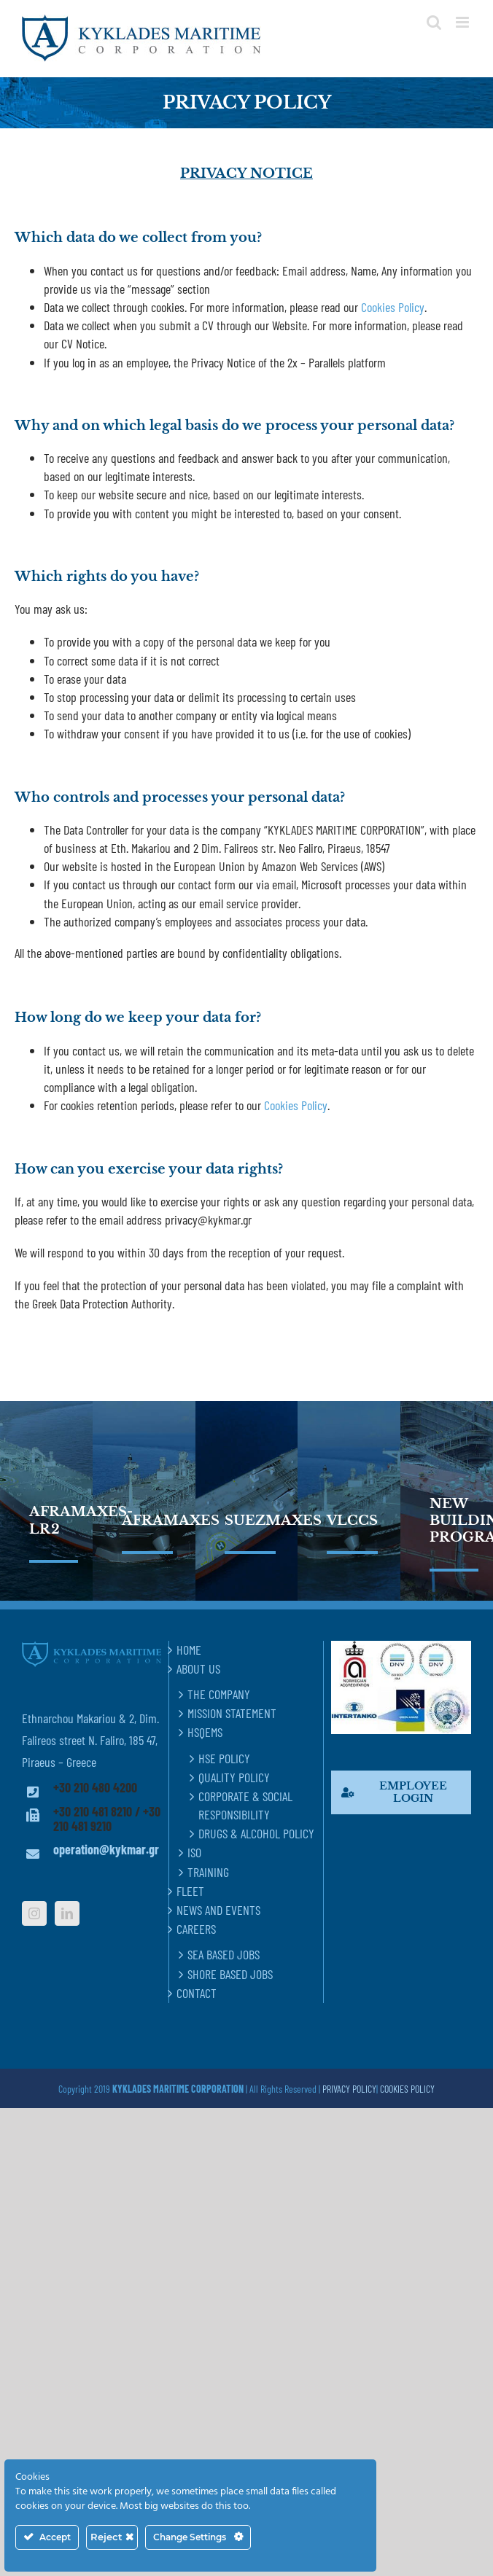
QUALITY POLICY (234, 1777)
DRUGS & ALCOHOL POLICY (256, 1833)
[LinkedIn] (67, 1913)
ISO (194, 1852)
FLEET (190, 1891)
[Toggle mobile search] (434, 22)
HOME (188, 1650)
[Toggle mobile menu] (463, 22)
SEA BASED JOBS (223, 1954)
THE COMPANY (218, 1694)
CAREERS (196, 1929)
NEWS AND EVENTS (218, 1910)
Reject (111, 2536)
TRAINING (208, 1872)
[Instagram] (34, 1913)
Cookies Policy (392, 307)
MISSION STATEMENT (231, 1713)
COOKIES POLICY (407, 2089)
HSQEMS (204, 1732)
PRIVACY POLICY (349, 2089)
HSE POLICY (224, 1758)
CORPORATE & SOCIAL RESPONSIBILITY (245, 1805)
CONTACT (196, 1993)
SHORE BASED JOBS (230, 1974)
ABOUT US (198, 1668)
